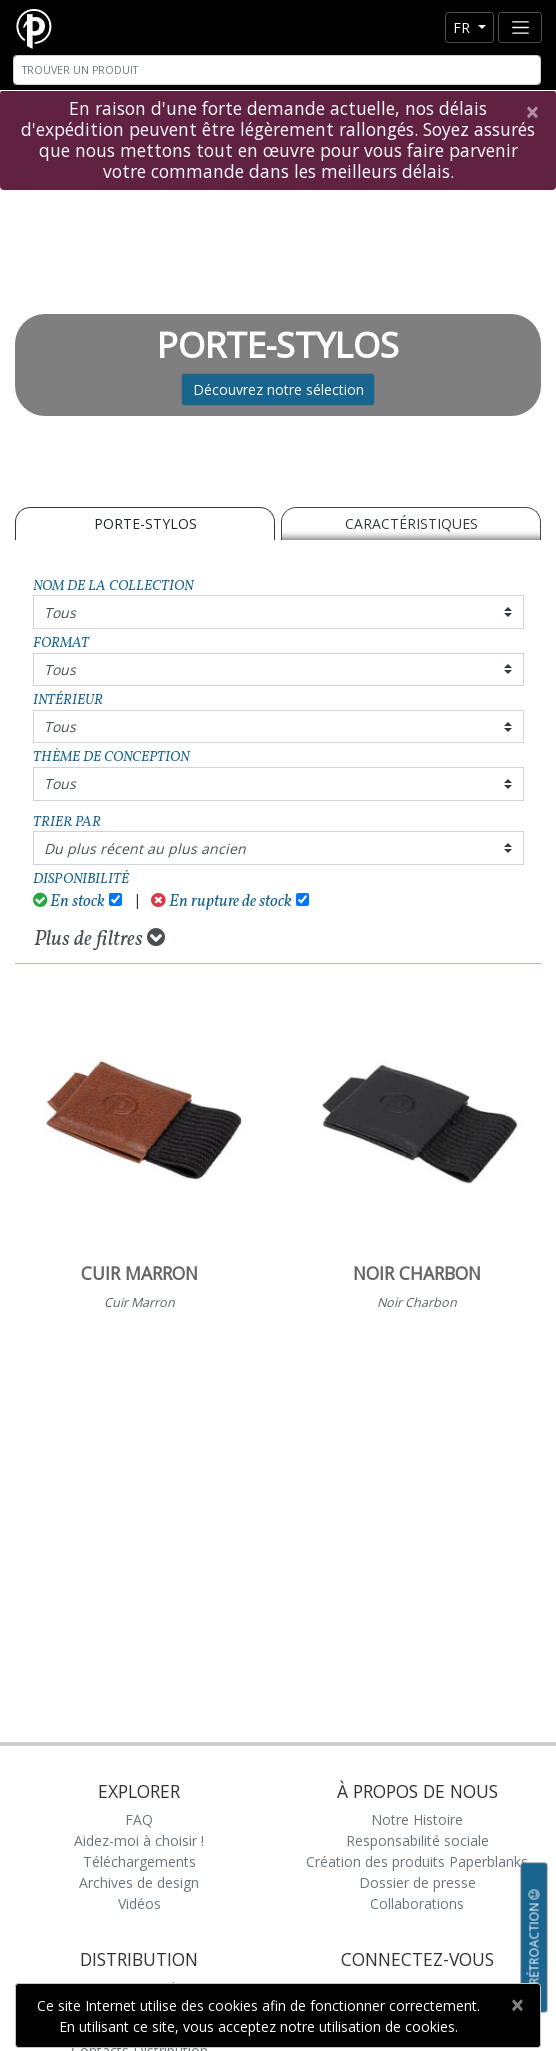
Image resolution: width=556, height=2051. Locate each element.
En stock (69, 901)
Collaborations (417, 1903)
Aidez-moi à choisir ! (139, 1840)
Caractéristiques (411, 523)
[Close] (531, 112)
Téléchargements (139, 1861)
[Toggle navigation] (520, 27)
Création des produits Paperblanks (417, 1861)
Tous (60, 612)
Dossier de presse (417, 1882)
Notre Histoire (417, 1819)
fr (463, 27)
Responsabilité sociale (417, 1840)
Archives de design (139, 1882)
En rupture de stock (221, 901)
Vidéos (139, 1903)
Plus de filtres (99, 939)
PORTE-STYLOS (145, 523)
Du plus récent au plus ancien (145, 848)
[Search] (277, 70)
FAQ (139, 1819)
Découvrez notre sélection (278, 389)
